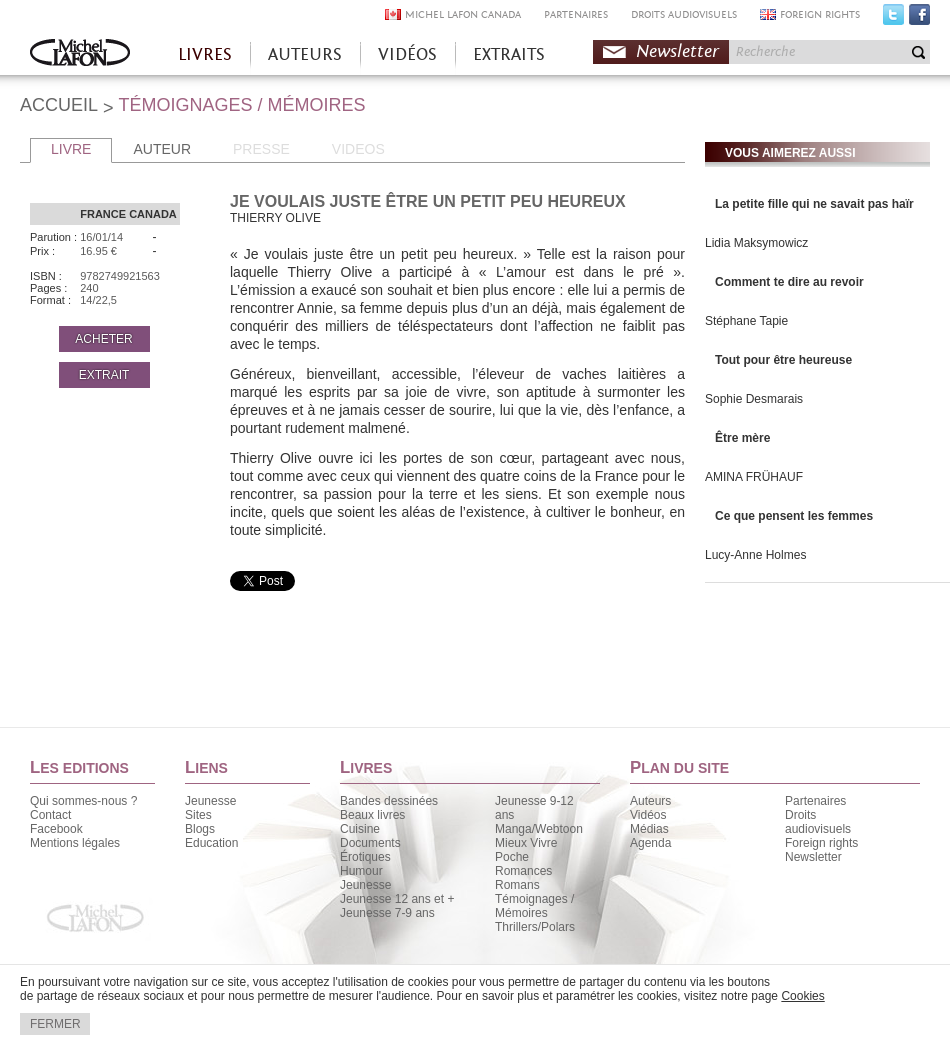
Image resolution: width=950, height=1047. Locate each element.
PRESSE (261, 149)
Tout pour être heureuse (783, 360)
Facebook (919, 19)
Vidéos (648, 815)
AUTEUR (162, 149)
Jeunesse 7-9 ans (387, 913)
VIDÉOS (407, 54)
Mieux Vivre (526, 843)
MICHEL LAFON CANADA (463, 14)
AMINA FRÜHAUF (754, 477)
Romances (523, 871)
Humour (361, 871)
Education (211, 843)
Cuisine (360, 829)
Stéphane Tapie (746, 321)
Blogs (200, 829)
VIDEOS (358, 149)
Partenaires (815, 801)
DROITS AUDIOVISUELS (684, 14)
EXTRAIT (104, 375)
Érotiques (365, 857)
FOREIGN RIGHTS (820, 14)
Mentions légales (75, 843)
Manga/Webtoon (539, 829)
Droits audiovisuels (818, 822)
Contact (50, 815)
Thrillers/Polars (535, 927)
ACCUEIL (59, 105)
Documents (370, 843)
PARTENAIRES (576, 14)
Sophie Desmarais (754, 399)
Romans (517, 885)
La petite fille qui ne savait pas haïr (814, 204)
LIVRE (71, 149)
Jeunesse (210, 801)
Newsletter (677, 51)
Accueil (80, 54)
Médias (649, 829)
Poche (512, 857)
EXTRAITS (509, 54)
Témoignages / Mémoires (534, 906)
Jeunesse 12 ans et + (397, 899)
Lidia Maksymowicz (756, 243)
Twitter (893, 19)
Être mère (742, 438)
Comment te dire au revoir (789, 282)
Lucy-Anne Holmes (755, 555)
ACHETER (103, 339)
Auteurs (650, 801)
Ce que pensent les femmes (794, 516)
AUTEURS (305, 54)
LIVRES (205, 54)
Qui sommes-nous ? (83, 801)
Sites (198, 815)
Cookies (802, 996)
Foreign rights (821, 843)
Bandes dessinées (389, 801)
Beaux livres (372, 815)
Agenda (650, 843)
